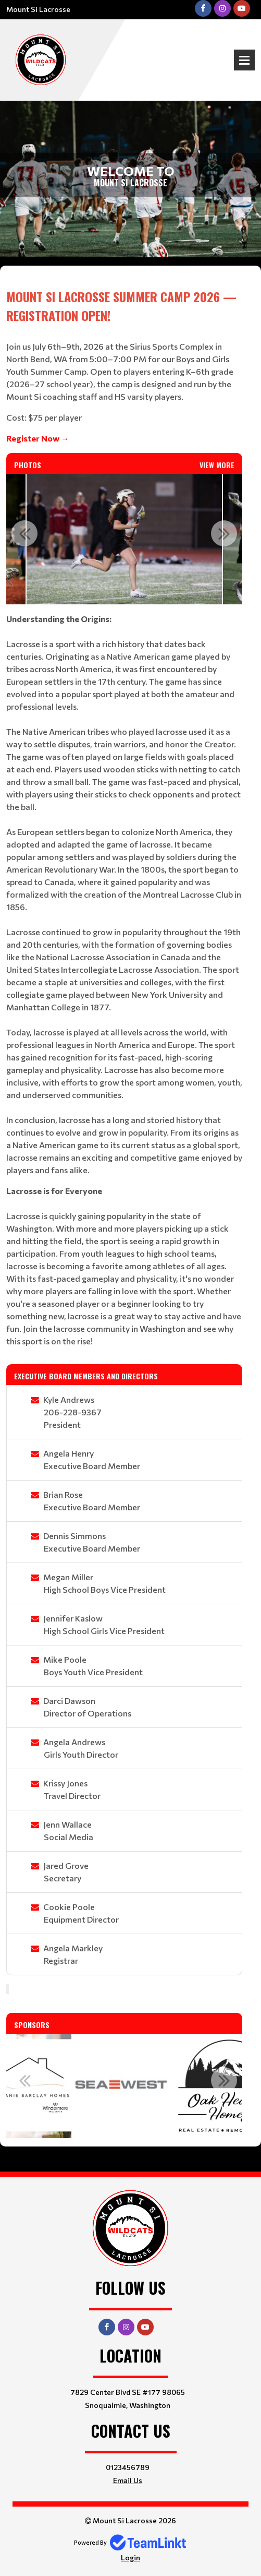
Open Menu (244, 60)
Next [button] (224, 533)
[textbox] (124, 366)
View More (217, 464)
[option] (124, 539)
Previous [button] (24, 533)
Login (130, 2557)
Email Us (127, 2480)
